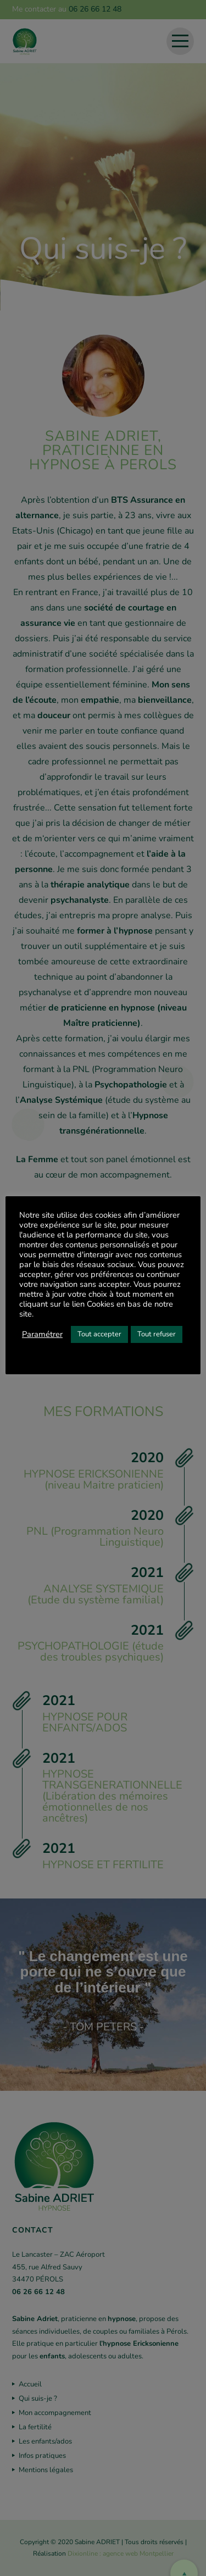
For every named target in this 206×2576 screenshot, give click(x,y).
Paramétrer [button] (42, 1334)
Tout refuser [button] (156, 1334)
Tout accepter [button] (99, 1334)
